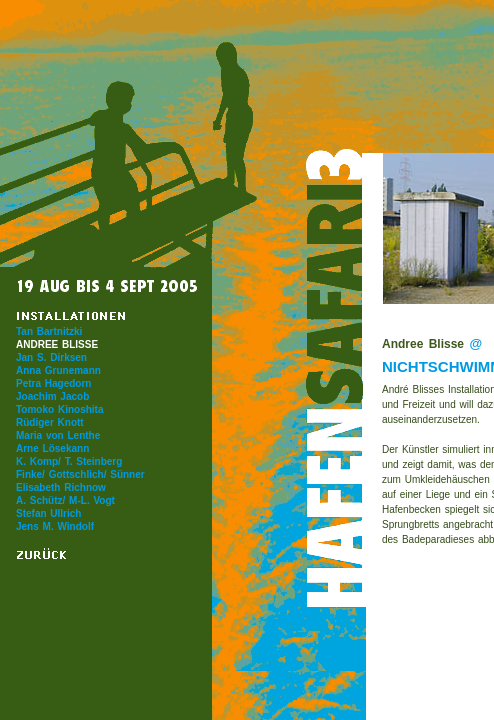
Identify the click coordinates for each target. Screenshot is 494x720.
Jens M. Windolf (55, 526)
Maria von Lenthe (58, 435)
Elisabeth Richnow (61, 487)
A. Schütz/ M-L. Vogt (65, 500)
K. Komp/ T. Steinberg (69, 461)
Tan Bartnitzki (49, 331)
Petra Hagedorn (53, 383)
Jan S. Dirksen (51, 357)
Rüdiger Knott (50, 422)
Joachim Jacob (52, 396)
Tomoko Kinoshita (59, 409)
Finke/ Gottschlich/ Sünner (80, 474)
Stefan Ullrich (48, 513)
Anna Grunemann (58, 370)
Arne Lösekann (52, 448)
